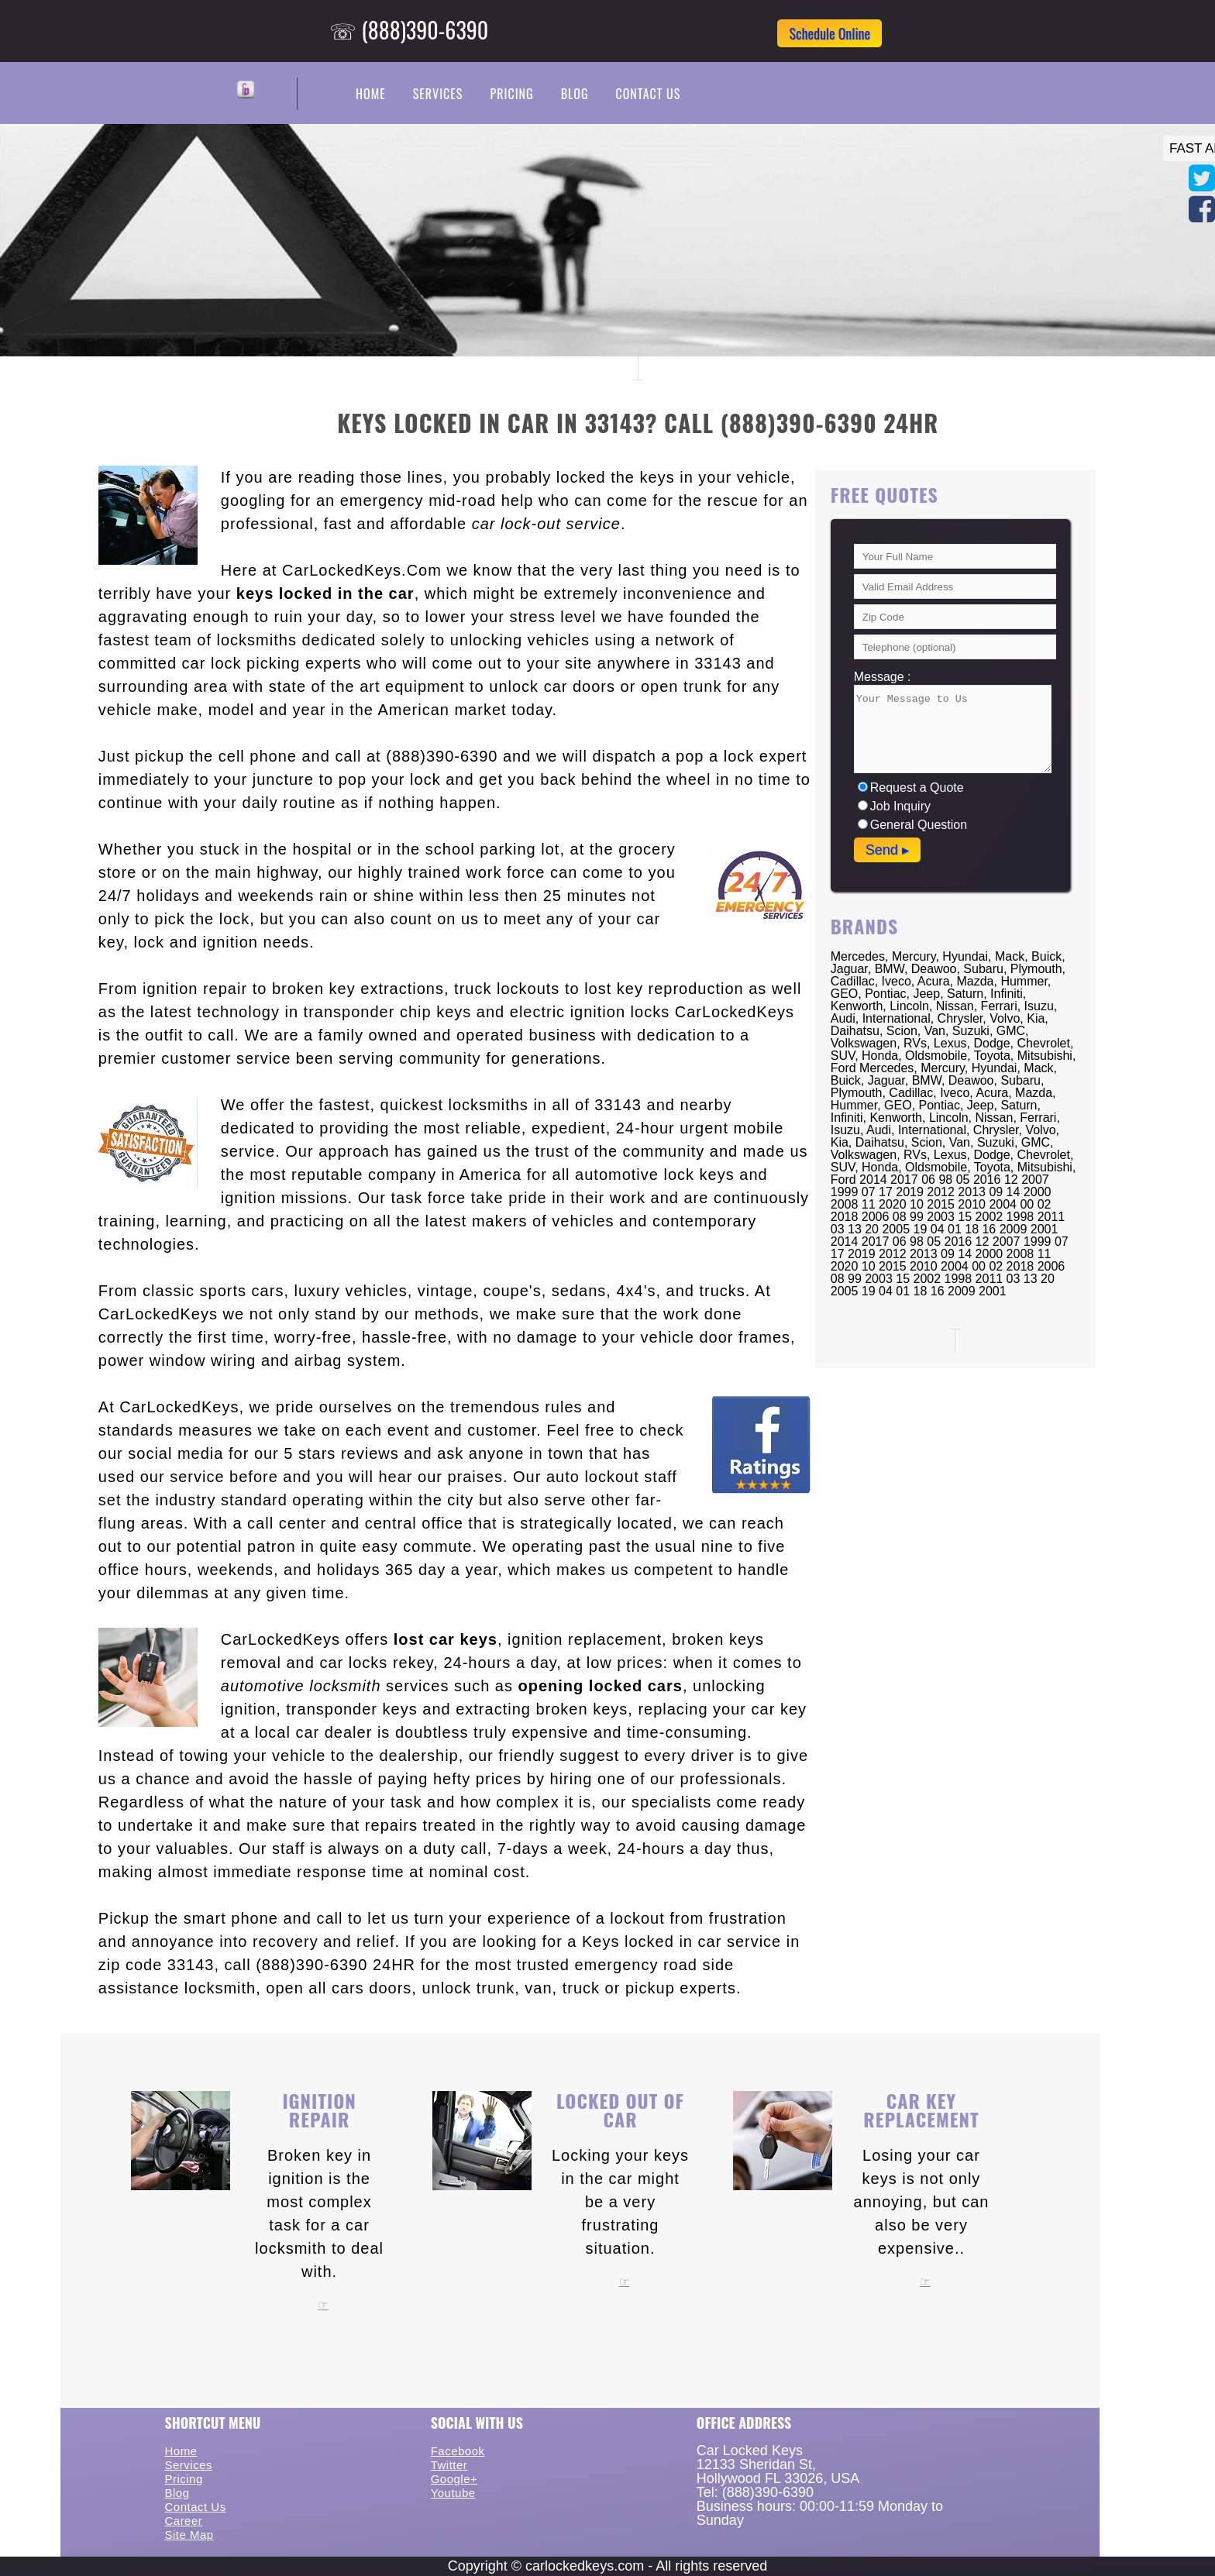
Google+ (454, 2478)
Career (183, 2520)
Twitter (449, 2464)
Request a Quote (911, 787)
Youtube (453, 2492)
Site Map (188, 2534)
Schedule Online (829, 33)
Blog (575, 93)
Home (371, 93)
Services (438, 93)
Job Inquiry (894, 806)
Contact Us (647, 93)
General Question (912, 824)
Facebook (458, 2450)
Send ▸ (887, 850)
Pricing (511, 93)
